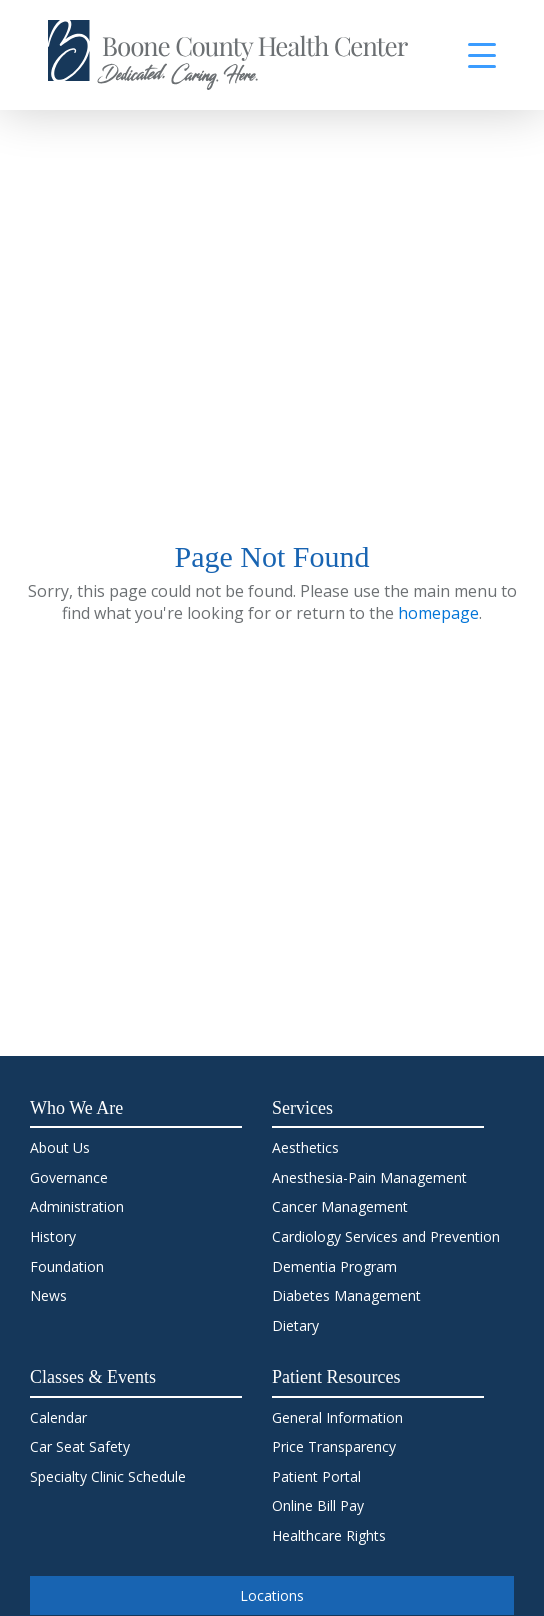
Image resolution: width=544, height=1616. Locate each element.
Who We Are (76, 1108)
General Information (337, 1417)
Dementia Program (334, 1266)
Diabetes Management (346, 1295)
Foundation (67, 1266)
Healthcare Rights (329, 1535)
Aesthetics (305, 1147)
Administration (77, 1206)
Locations (272, 1595)
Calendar (58, 1417)
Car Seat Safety (80, 1446)
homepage (438, 613)
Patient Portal (316, 1476)
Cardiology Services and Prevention (386, 1236)
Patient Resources (336, 1377)
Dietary (295, 1325)
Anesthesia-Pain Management (369, 1177)
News (48, 1295)
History (53, 1236)
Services (302, 1108)
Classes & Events (93, 1377)
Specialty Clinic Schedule (108, 1476)
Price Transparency (334, 1446)
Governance (69, 1177)
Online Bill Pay (318, 1505)
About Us (60, 1147)
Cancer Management (340, 1206)
